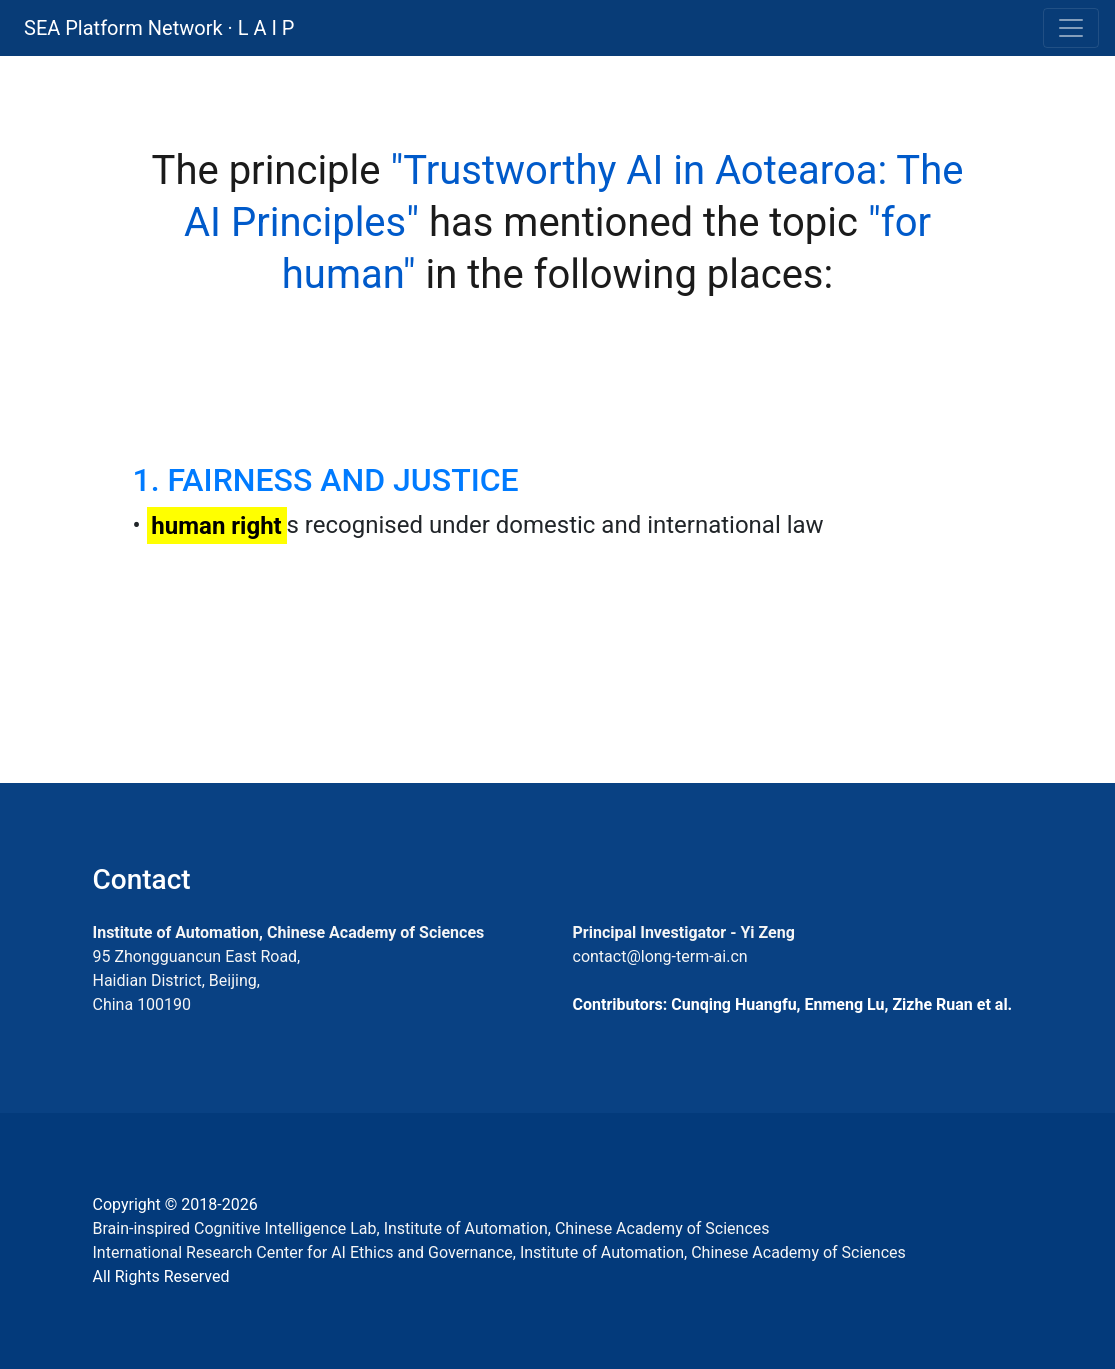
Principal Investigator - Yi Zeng (684, 932)
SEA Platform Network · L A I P (159, 28)
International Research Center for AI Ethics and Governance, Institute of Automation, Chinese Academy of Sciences (499, 1252)
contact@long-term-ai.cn (660, 956)
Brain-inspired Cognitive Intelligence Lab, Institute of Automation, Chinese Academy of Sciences (431, 1228)
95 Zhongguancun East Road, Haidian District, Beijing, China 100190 (197, 980)
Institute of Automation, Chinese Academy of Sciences (289, 932)
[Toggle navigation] (1071, 28)
